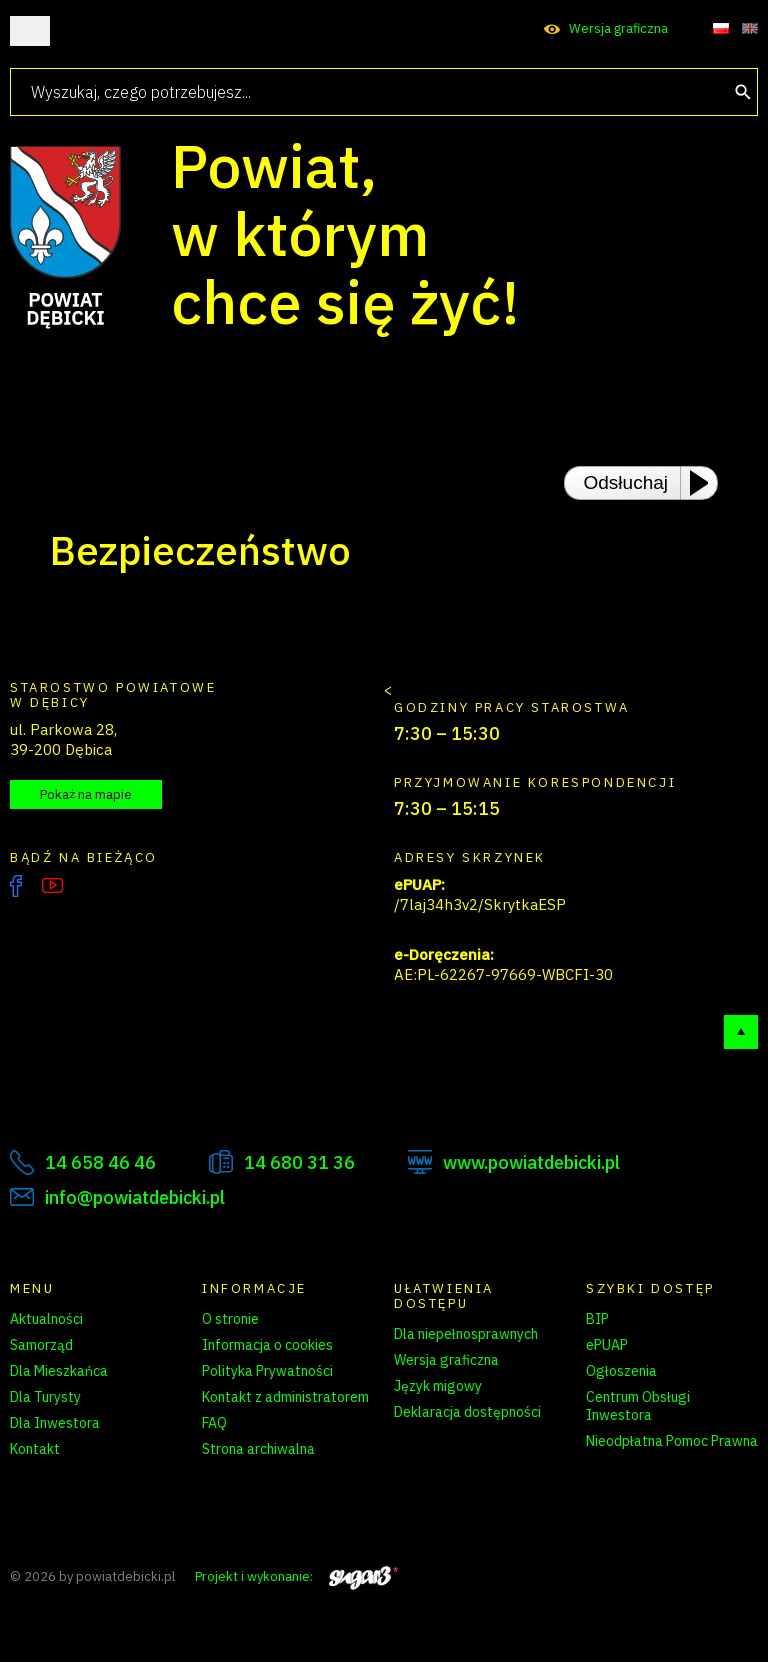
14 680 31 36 (299, 1162)
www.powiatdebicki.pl (531, 1162)
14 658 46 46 (100, 1162)
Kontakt (35, 1449)
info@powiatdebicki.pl (135, 1197)
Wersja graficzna (618, 28)
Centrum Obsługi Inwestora (638, 1406)
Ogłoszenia (621, 1371)
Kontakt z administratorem (285, 1397)
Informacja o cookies (267, 1345)
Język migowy (438, 1386)
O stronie (230, 1319)
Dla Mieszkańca (59, 1371)
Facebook (16, 886)
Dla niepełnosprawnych (466, 1334)
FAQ (214, 1423)
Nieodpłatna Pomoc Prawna (672, 1441)
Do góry (741, 1032)
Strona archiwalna (258, 1449)
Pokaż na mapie (86, 794)
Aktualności (46, 1319)
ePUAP (607, 1345)
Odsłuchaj (626, 482)
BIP (597, 1319)
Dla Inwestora (55, 1423)
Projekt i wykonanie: (296, 1576)
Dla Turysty (45, 1397)
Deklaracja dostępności (467, 1412)
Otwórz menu (30, 31)
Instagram (94, 886)
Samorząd (41, 1345)
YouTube (52, 886)
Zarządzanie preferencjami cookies (288, 1484)
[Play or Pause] (705, 483)
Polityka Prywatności (267, 1371)
